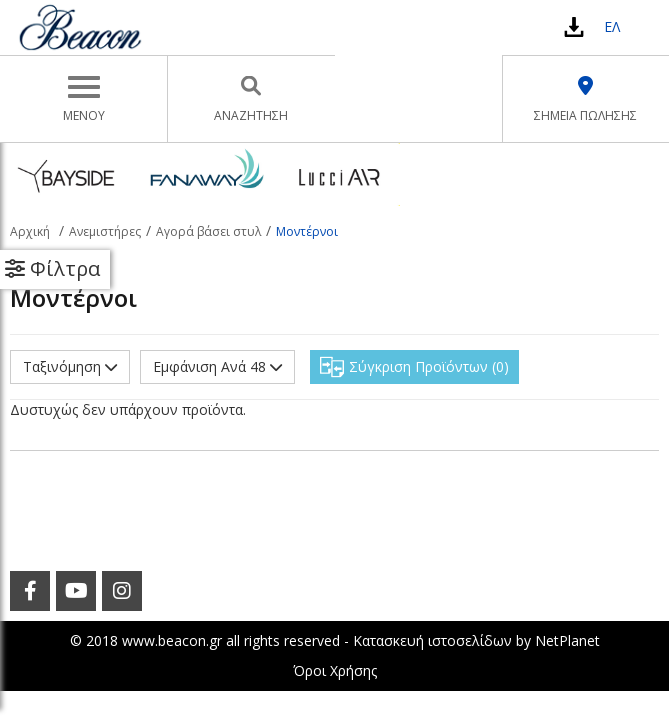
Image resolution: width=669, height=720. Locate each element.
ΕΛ (612, 26)
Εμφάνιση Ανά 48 (217, 366)
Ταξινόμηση (70, 366)
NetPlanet (567, 640)
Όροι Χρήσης (335, 670)
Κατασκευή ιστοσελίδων (432, 640)
